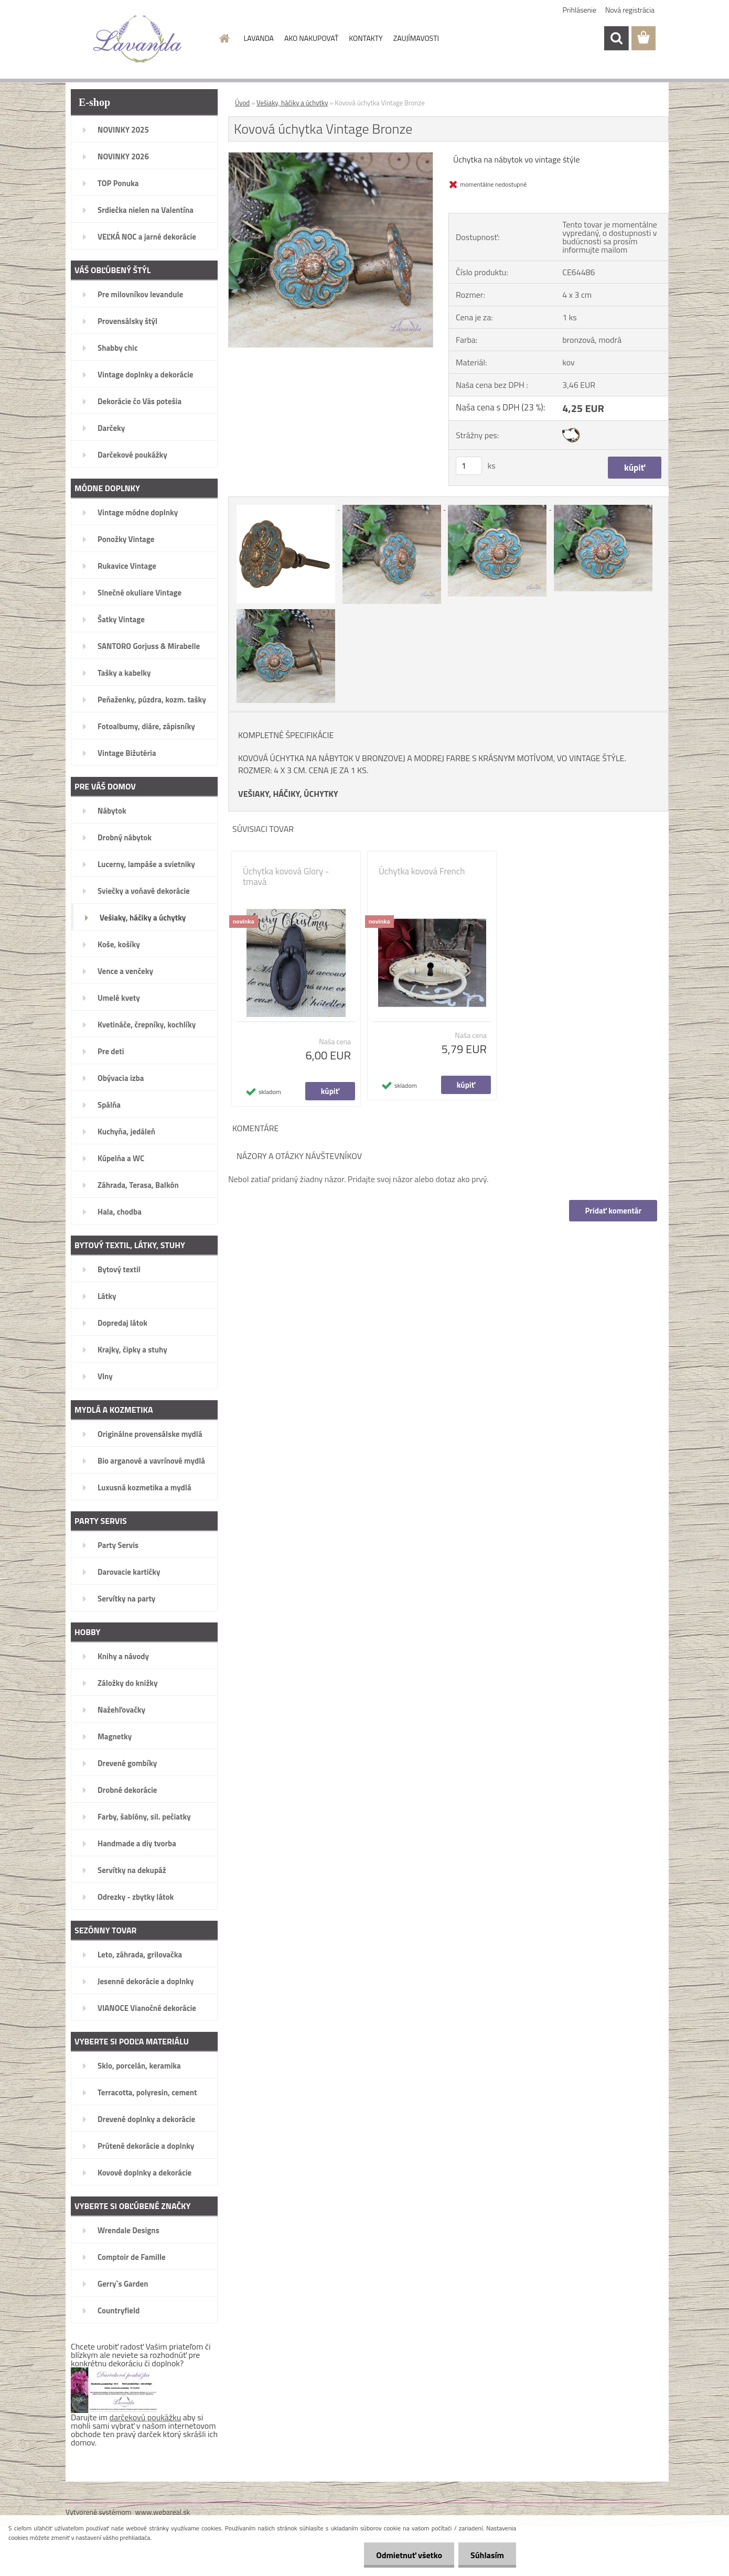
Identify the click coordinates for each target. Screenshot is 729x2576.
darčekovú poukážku (145, 2417)
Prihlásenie (580, 9)
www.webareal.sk (162, 2511)
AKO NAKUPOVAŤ (311, 38)
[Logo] (138, 39)
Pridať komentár (613, 1211)
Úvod (242, 103)
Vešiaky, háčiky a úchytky (292, 103)
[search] (616, 38)
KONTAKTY (365, 38)
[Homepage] (224, 38)
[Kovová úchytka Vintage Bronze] (331, 156)
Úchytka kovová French (422, 871)
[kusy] (469, 466)
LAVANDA (259, 38)
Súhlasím (486, 2555)
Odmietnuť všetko (406, 2555)
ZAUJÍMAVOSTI (416, 38)
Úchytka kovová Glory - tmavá (286, 876)
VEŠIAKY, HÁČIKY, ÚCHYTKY (288, 793)
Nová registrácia (630, 9)
